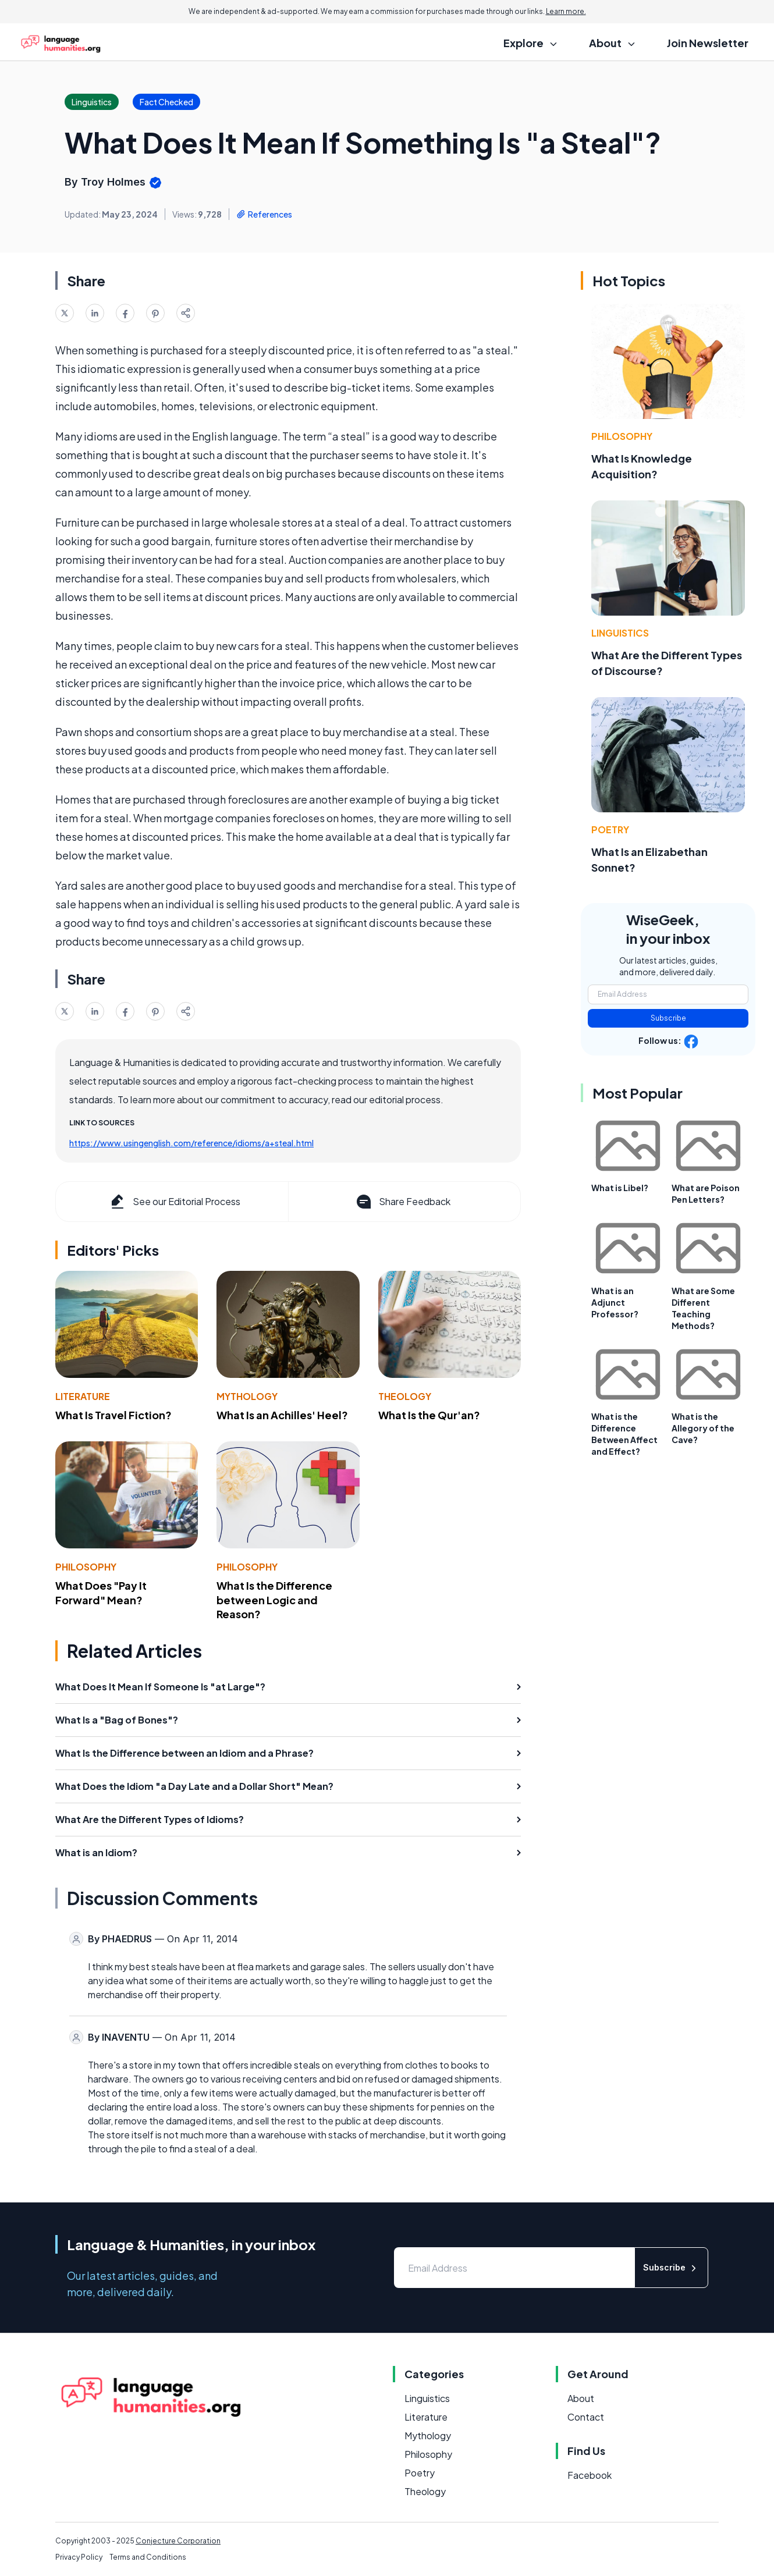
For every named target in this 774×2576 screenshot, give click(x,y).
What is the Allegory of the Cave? (703, 1428)
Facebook (589, 2475)
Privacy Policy (78, 2557)
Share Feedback (402, 1201)
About (580, 2398)
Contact (585, 2417)
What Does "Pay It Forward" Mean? (101, 1593)
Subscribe (668, 1018)
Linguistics (620, 633)
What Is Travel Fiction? (113, 1415)
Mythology (247, 1396)
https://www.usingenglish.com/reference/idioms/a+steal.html (191, 1143)
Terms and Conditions (147, 2557)
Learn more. (566, 11)
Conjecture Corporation (178, 2540)
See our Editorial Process (174, 1201)
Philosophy (85, 1567)
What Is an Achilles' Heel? (282, 1415)
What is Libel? (619, 1187)
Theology (404, 1396)
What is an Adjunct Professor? (614, 1302)
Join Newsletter (707, 42)
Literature (82, 1396)
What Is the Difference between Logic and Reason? (274, 1600)
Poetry (610, 829)
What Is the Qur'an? (429, 1415)
